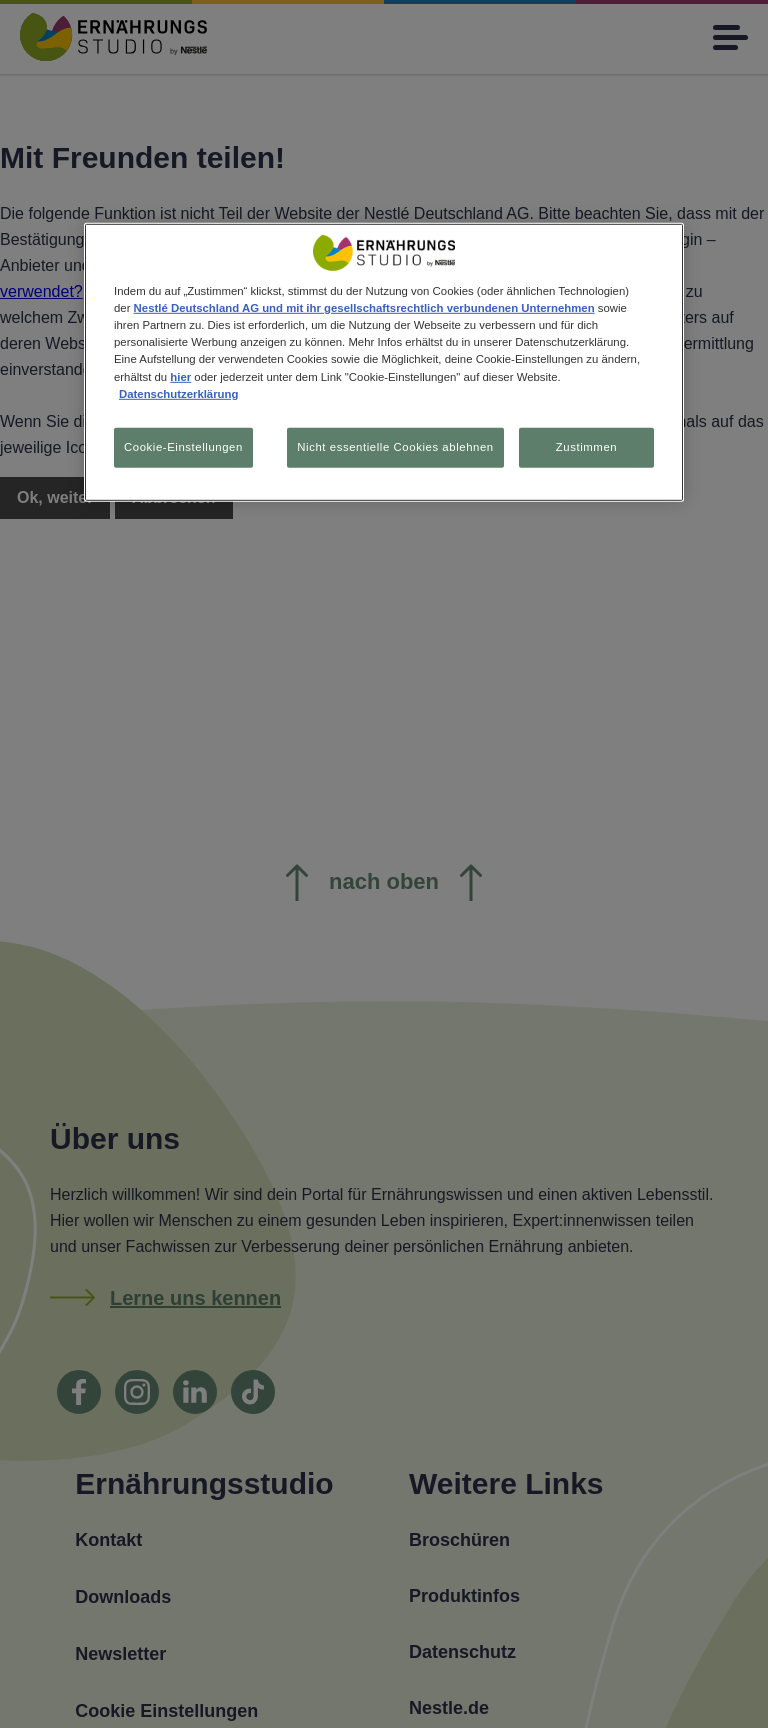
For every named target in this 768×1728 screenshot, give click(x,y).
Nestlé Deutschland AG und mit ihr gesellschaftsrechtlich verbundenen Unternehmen (364, 308)
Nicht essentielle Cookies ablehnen (395, 446)
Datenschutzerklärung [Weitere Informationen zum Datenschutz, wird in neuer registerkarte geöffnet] (178, 393)
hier (180, 376)
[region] (384, 362)
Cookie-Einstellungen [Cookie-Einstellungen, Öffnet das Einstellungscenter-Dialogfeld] (183, 446)
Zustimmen (586, 446)
